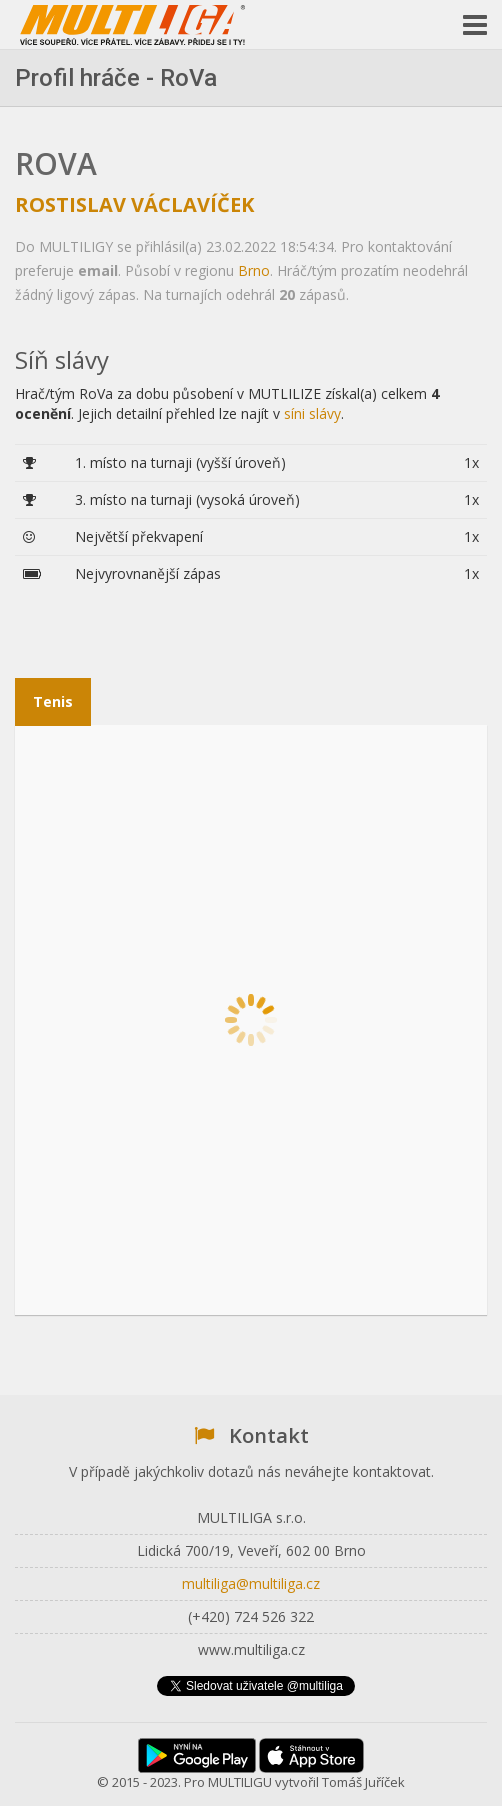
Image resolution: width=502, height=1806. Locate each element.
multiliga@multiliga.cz (251, 1583)
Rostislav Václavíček (134, 204)
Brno (254, 270)
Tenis (53, 701)
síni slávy (312, 413)
